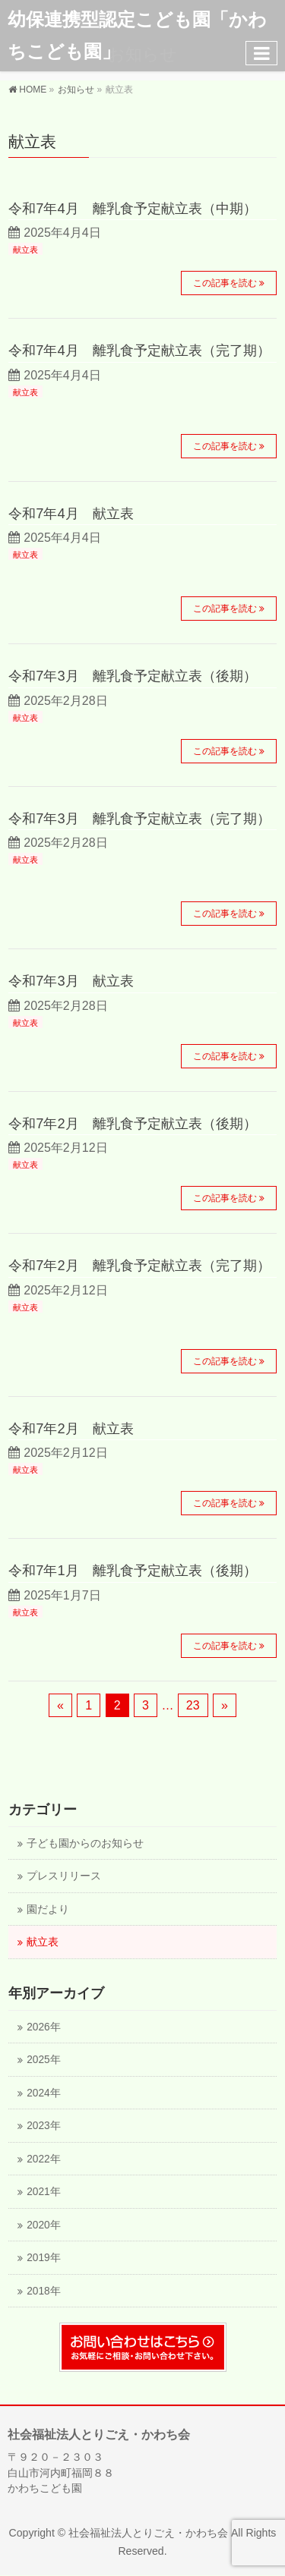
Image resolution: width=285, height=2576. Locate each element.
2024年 (43, 2093)
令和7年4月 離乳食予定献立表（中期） (132, 208)
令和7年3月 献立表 (70, 981)
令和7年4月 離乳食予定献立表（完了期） (139, 350)
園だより (48, 1909)
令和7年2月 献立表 (70, 1428)
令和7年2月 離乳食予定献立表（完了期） (139, 1265)
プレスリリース (64, 1876)
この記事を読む (225, 283)
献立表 (25, 249)
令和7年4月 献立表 (70, 513)
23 (193, 1705)
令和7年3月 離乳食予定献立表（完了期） (139, 818)
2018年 (43, 2291)
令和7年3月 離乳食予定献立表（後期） (132, 676)
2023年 (43, 2125)
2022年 (43, 2159)
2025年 (43, 2059)
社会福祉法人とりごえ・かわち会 (148, 2533)
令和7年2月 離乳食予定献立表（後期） (132, 1123)
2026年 (43, 2027)
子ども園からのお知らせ (85, 1843)
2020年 (43, 2225)
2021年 (43, 2191)
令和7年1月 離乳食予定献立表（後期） (132, 1570)
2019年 (43, 2257)
